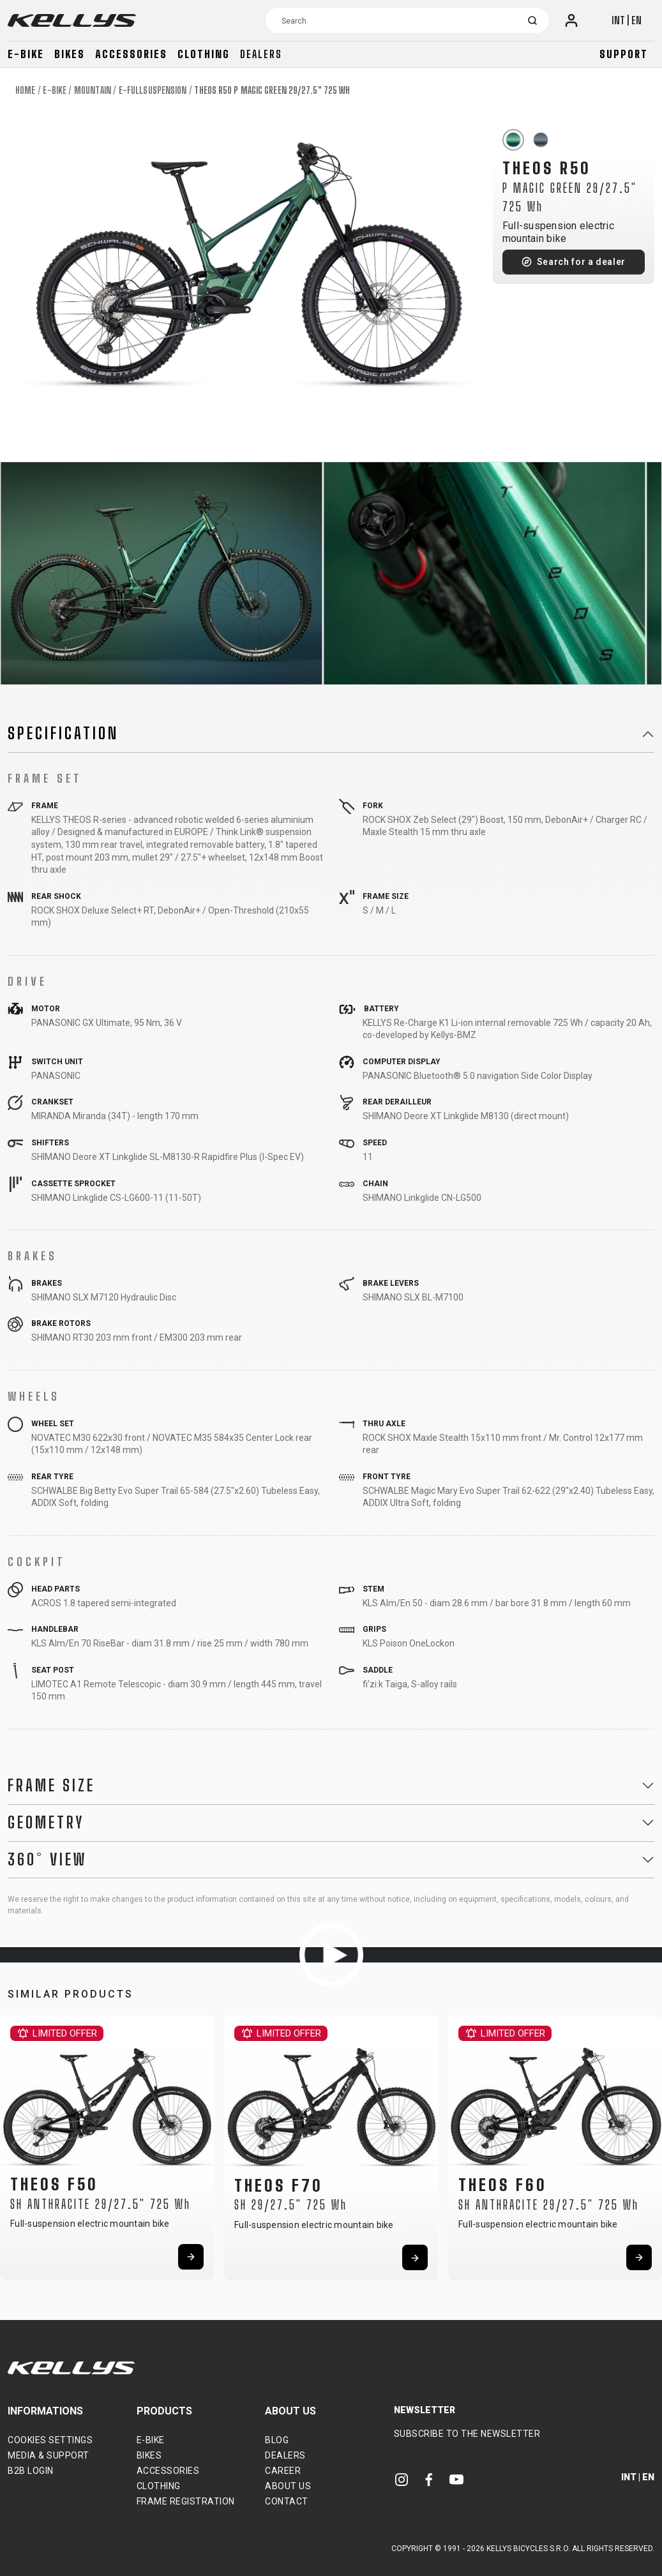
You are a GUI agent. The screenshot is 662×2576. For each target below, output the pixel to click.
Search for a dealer (581, 262)
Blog (277, 2440)
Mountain (92, 90)
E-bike (26, 54)
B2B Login (31, 2471)
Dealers (261, 54)
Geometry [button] (46, 1823)
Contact (286, 2501)
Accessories (131, 54)
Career (283, 2471)
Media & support (48, 2455)
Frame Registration (186, 2501)
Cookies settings (50, 2440)
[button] (14, 2144)
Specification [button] (63, 733)
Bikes (69, 54)
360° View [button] (47, 1860)
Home (25, 90)
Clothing (203, 54)
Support (623, 54)
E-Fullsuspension (153, 90)
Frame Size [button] (51, 1786)
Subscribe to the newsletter (467, 2434)
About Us (288, 2486)
